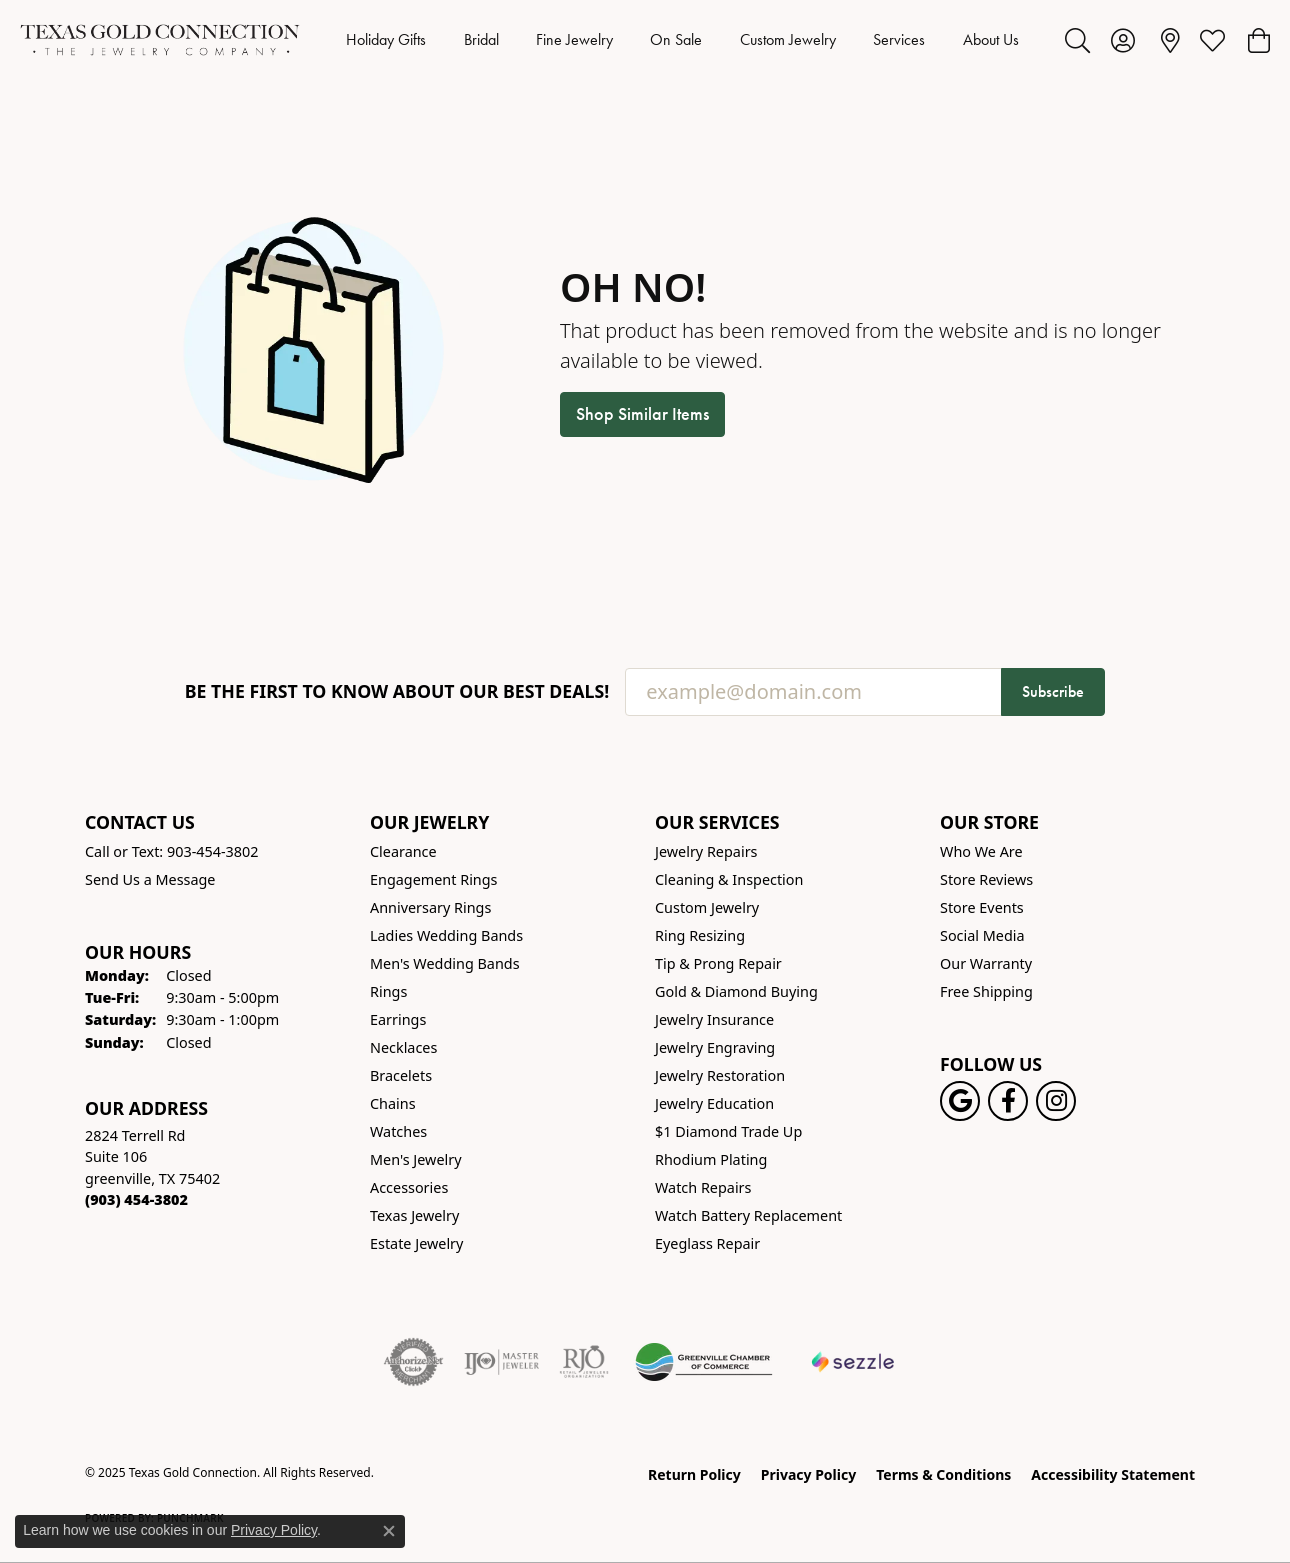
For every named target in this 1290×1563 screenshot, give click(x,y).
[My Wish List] (1212, 40)
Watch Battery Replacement (748, 1215)
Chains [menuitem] (393, 1103)
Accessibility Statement (1113, 1474)
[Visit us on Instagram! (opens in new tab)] (1056, 1101)
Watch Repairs (703, 1187)
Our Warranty (986, 963)
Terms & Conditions (943, 1474)
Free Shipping (986, 991)
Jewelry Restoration (720, 1075)
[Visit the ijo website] (501, 1362)
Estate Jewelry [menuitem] (416, 1243)
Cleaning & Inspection (729, 879)
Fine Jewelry (574, 39)
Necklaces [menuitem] (403, 1047)
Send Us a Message (150, 879)
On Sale (676, 39)
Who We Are (981, 851)
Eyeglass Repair (707, 1243)
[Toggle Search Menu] (1077, 40)
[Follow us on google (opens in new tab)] (960, 1101)
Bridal (481, 39)
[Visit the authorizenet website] (414, 1362)
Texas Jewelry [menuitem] (414, 1215)
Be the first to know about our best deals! (397, 691)
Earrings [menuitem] (398, 1019)
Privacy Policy (808, 1474)
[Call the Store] (136, 1199)
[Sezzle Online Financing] (853, 1362)
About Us (991, 39)
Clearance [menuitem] (403, 851)
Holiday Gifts (386, 39)
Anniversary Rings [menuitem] (430, 907)
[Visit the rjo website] (584, 1362)
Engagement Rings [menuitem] (434, 879)
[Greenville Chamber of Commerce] (704, 1362)
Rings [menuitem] (388, 991)
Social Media (982, 935)
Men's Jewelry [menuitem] (416, 1159)
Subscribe (1053, 691)
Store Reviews (986, 879)
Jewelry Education (714, 1103)
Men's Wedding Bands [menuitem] (445, 963)
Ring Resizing (700, 935)
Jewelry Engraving (715, 1047)
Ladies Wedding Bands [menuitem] (446, 935)
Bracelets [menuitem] (401, 1075)
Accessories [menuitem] (409, 1187)
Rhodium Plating (711, 1159)
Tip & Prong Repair (718, 963)
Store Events (982, 907)
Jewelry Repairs (706, 851)
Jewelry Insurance (714, 1019)
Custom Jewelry (788, 39)
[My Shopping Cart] (1257, 40)
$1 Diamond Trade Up (728, 1131)
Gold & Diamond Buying (736, 991)
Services (899, 39)
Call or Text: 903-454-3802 (172, 851)
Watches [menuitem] (398, 1131)
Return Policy (694, 1474)
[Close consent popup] (389, 1531)
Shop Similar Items (642, 414)
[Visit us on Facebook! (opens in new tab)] (1008, 1101)
